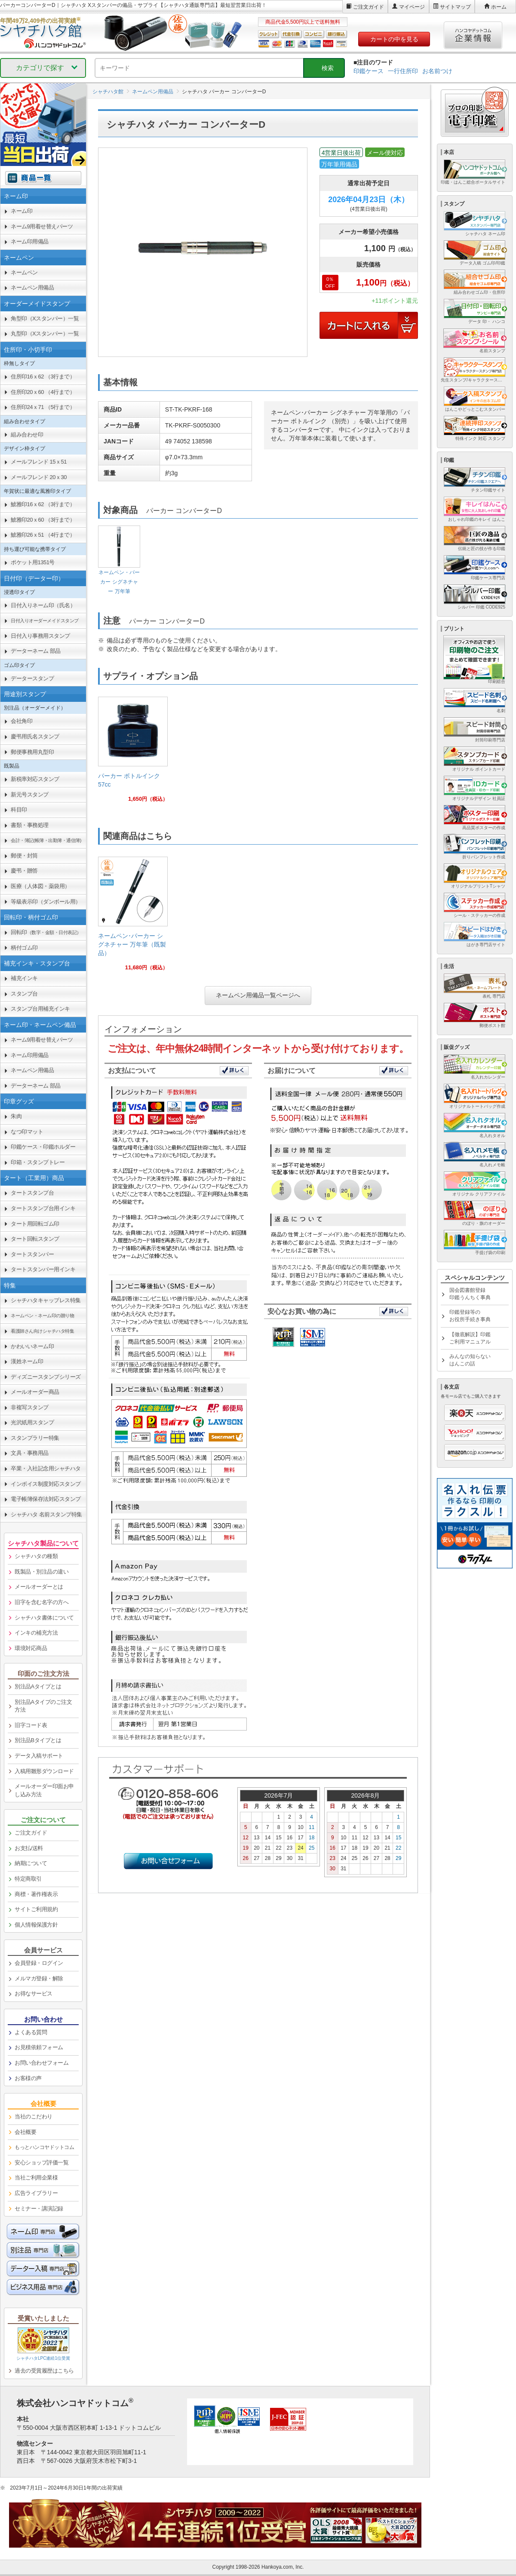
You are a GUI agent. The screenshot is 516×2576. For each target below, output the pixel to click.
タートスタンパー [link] (32, 1254)
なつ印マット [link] (27, 1131)
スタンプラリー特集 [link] (35, 1438)
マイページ (412, 7)
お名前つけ (437, 71)
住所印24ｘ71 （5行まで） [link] (43, 407)
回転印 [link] (46, 932)
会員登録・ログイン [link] (39, 1963)
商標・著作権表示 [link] (36, 1894)
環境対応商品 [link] (31, 1648)
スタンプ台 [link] (24, 993)
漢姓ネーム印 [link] (27, 1361)
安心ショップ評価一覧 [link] (41, 2162)
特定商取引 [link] (28, 1878)
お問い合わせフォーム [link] (41, 2063)
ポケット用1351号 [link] (33, 562)
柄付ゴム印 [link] (24, 947)
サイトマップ (455, 7)
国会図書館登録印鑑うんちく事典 (470, 1293)
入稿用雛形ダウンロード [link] (44, 1771)
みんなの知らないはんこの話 (470, 1360)
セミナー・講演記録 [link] (39, 2208)
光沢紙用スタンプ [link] (32, 1422)
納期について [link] (31, 1863)
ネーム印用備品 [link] (30, 241)
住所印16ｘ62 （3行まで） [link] (43, 376)
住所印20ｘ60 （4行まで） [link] (43, 392)
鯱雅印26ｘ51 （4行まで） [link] (43, 535)
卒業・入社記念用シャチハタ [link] (46, 1468)
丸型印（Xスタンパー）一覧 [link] (45, 333)
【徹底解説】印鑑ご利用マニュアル (470, 1338)
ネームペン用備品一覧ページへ (258, 995)
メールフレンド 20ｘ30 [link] (39, 477)
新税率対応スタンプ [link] (35, 779)
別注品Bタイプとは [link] (38, 1740)
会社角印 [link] (21, 721)
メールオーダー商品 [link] (35, 1392)
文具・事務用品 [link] (30, 1453)
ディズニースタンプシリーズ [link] (46, 1377)
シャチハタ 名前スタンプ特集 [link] (46, 1514)
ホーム (499, 7)
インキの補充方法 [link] (36, 1632)
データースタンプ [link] (32, 678)
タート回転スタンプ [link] (35, 1239)
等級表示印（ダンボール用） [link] (46, 901)
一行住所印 (403, 71)
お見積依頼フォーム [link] (39, 2047)
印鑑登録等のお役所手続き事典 (470, 1315)
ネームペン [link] (24, 272)
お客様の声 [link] (28, 2078)
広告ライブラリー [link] (36, 2193)
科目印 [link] (19, 809)
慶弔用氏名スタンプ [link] (35, 736)
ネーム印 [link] (21, 211)
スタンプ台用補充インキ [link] (40, 1008)
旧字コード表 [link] (31, 1725)
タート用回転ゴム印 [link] (35, 1223)
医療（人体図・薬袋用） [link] (40, 886)
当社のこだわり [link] (33, 2116)
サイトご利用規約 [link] (36, 1909)
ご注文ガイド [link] (31, 1832)
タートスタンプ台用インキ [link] (43, 1208)
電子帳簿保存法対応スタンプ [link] (46, 1499)
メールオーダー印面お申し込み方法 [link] (44, 1790)
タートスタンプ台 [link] (32, 1193)
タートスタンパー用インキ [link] (43, 1269)
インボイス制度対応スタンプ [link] (46, 1484)
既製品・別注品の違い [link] (41, 1571)
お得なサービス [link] (33, 1993)
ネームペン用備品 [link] (32, 287)
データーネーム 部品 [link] (36, 651)
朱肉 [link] (16, 1116)
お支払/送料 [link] (29, 1848)
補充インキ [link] (24, 978)
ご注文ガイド (368, 7)
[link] (133, 753)
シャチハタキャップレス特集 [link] (46, 1300)
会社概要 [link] (25, 2132)
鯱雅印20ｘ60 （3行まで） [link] (43, 519)
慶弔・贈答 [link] (24, 870)
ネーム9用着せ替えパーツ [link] (42, 226)
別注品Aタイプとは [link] (38, 1686)
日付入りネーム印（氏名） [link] (43, 605)
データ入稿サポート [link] (39, 1755)
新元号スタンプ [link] (30, 794)
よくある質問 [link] (31, 2032)
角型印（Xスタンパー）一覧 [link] (45, 318)
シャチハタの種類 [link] (36, 1556)
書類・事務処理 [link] (30, 825)
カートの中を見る (394, 39)
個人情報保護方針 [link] (36, 1924)
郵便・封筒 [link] (24, 855)
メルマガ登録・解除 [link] (39, 1978)
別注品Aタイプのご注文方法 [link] (43, 1706)
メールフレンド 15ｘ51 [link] (39, 461)
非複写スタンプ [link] (30, 1407)
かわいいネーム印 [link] (32, 1346)
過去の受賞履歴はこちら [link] (44, 2370)
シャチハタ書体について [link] (44, 1617)
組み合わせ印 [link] (27, 434)
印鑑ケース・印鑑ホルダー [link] (43, 1147)
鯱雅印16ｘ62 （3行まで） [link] (43, 504)
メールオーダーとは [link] (39, 1586)
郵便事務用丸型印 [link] (32, 752)
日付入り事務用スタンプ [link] (40, 636)
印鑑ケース (368, 71)
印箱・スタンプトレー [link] (37, 1162)
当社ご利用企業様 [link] (36, 2177)
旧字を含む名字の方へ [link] (41, 1602)
